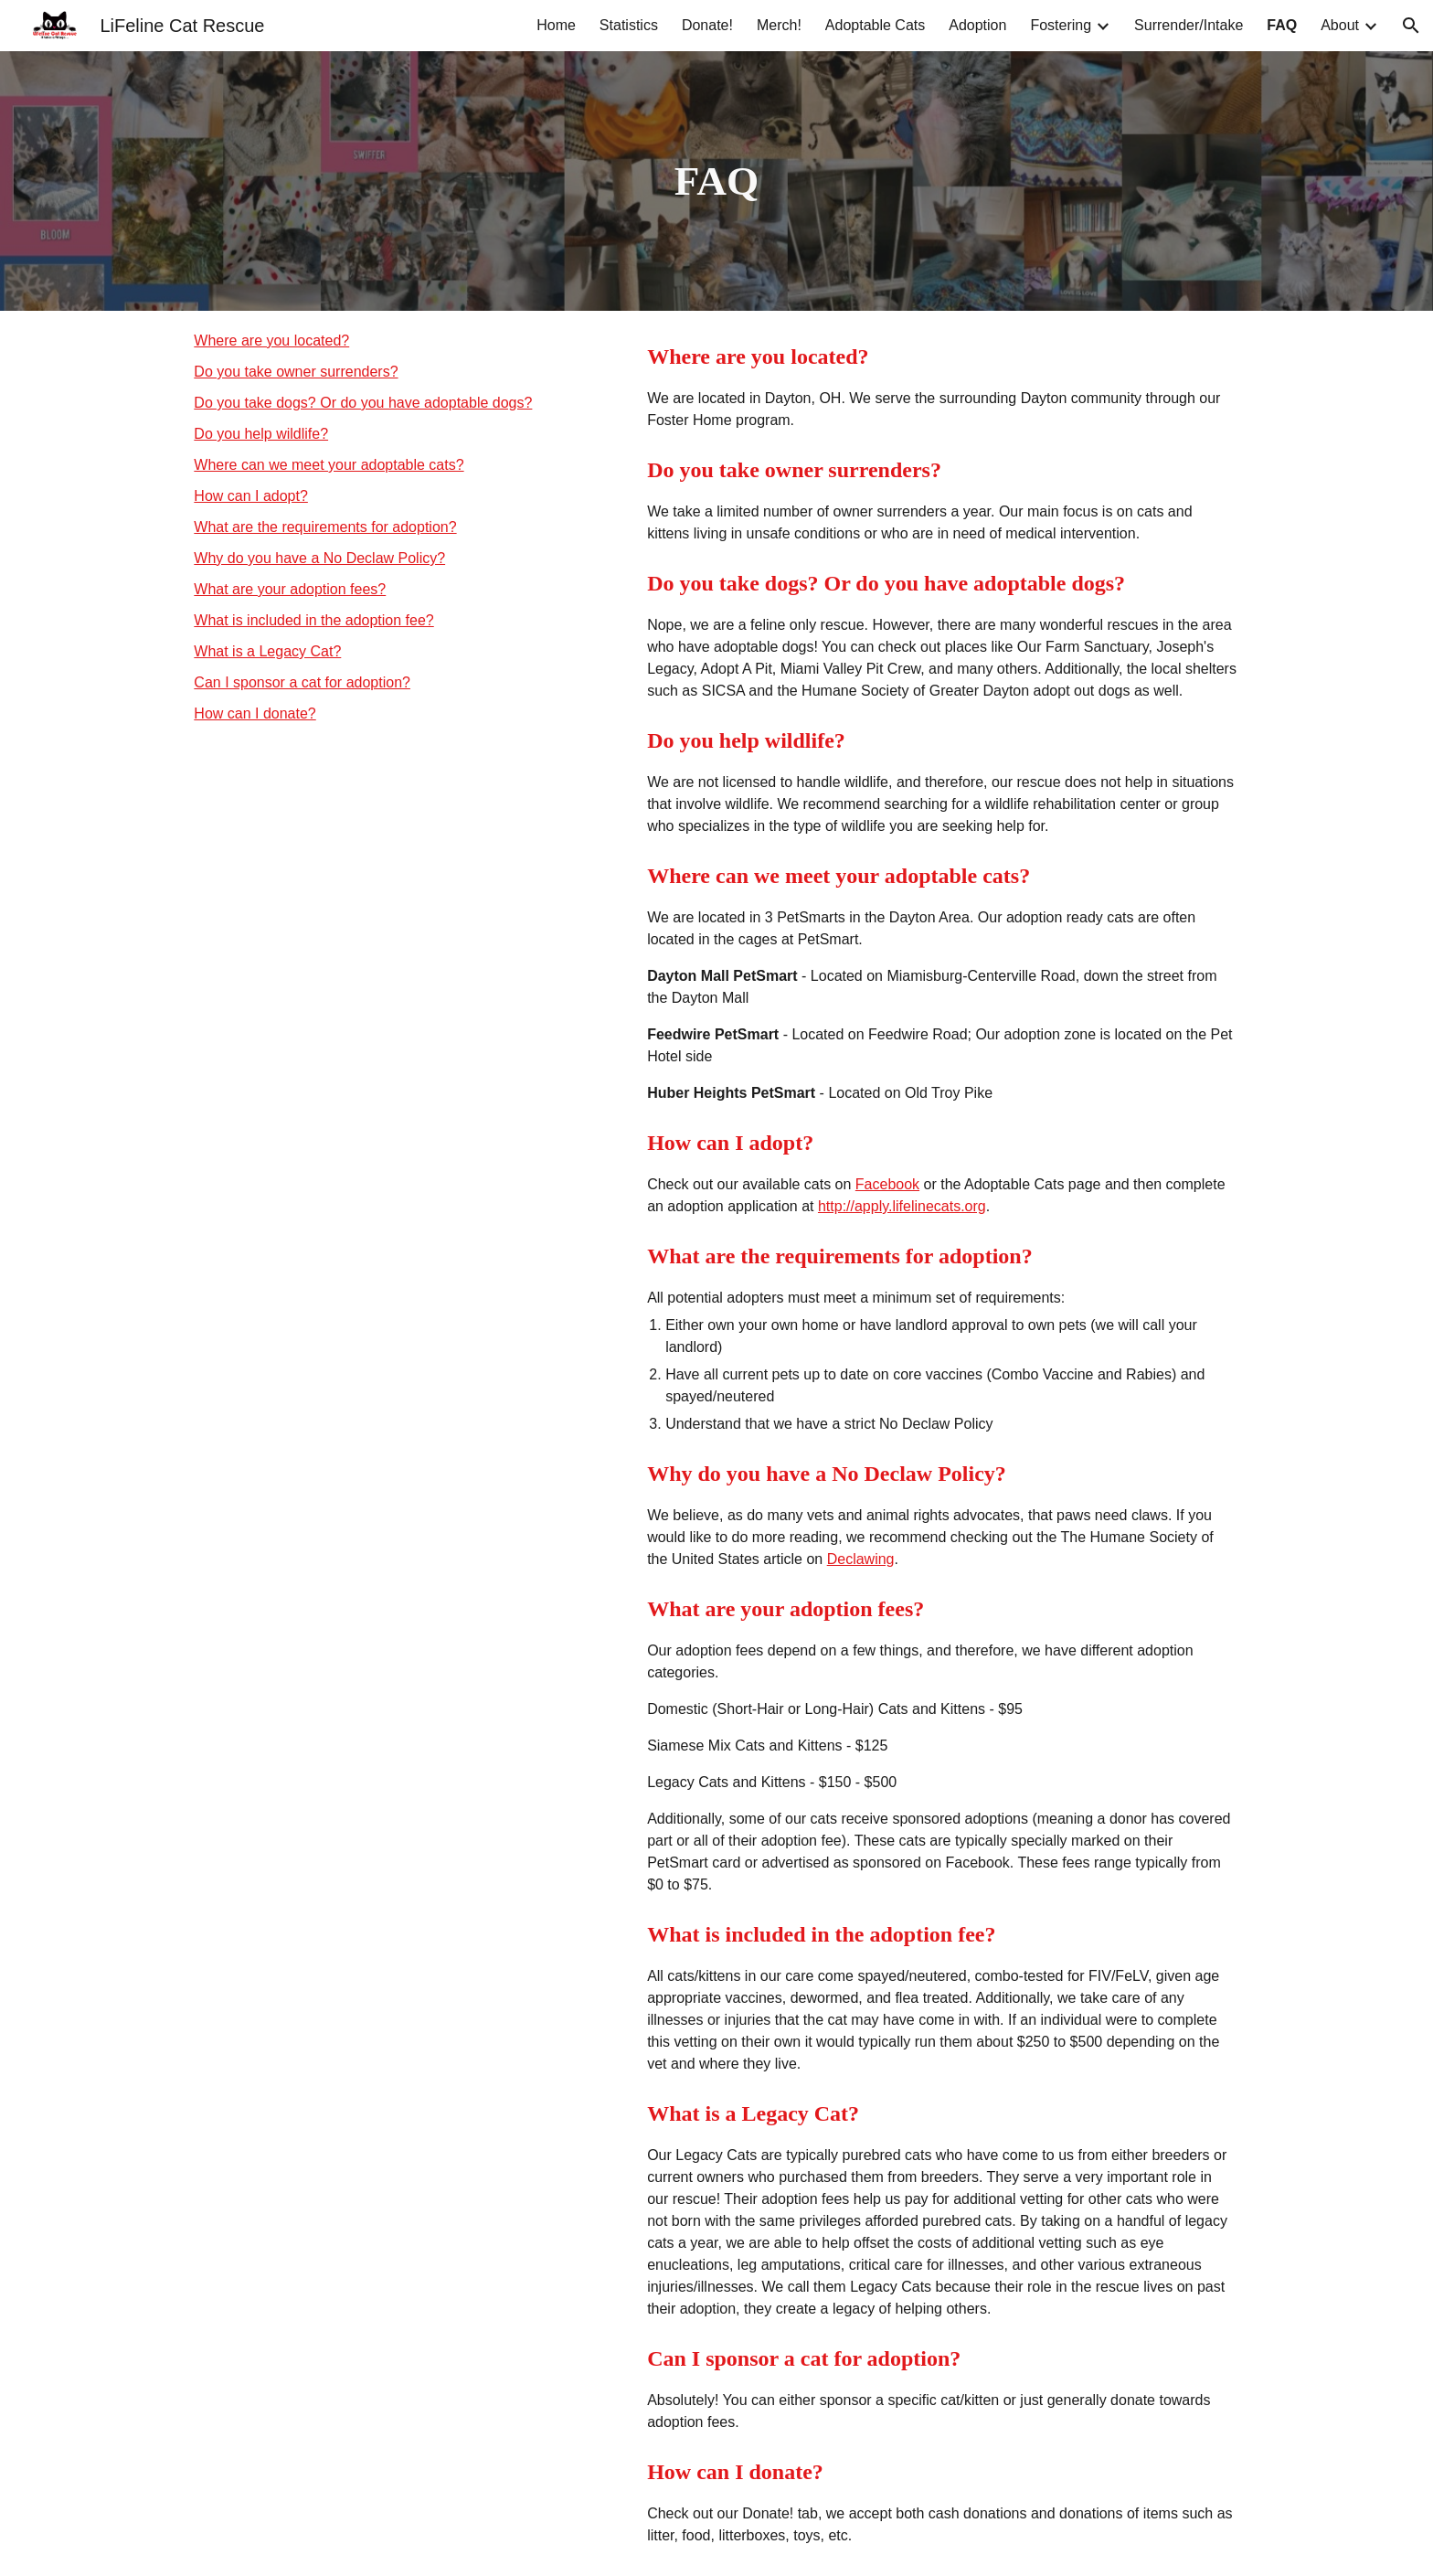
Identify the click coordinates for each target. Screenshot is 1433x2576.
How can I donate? (254, 713)
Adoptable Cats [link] (875, 25)
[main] (716, 181)
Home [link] (556, 25)
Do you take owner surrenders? (296, 371)
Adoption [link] (977, 25)
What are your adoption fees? (290, 589)
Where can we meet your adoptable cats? (328, 465)
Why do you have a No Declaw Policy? (319, 558)
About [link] (1340, 25)
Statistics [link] (629, 25)
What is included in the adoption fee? (313, 620)
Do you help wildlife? (261, 434)
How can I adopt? (251, 496)
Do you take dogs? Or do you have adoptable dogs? (363, 402)
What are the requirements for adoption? (325, 527)
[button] (1411, 26)
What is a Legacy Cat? (267, 651)
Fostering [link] (1060, 25)
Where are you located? (271, 340)
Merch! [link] (779, 25)
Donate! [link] (707, 25)
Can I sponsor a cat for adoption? (302, 682)
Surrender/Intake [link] (1188, 25)
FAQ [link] (1282, 25)
